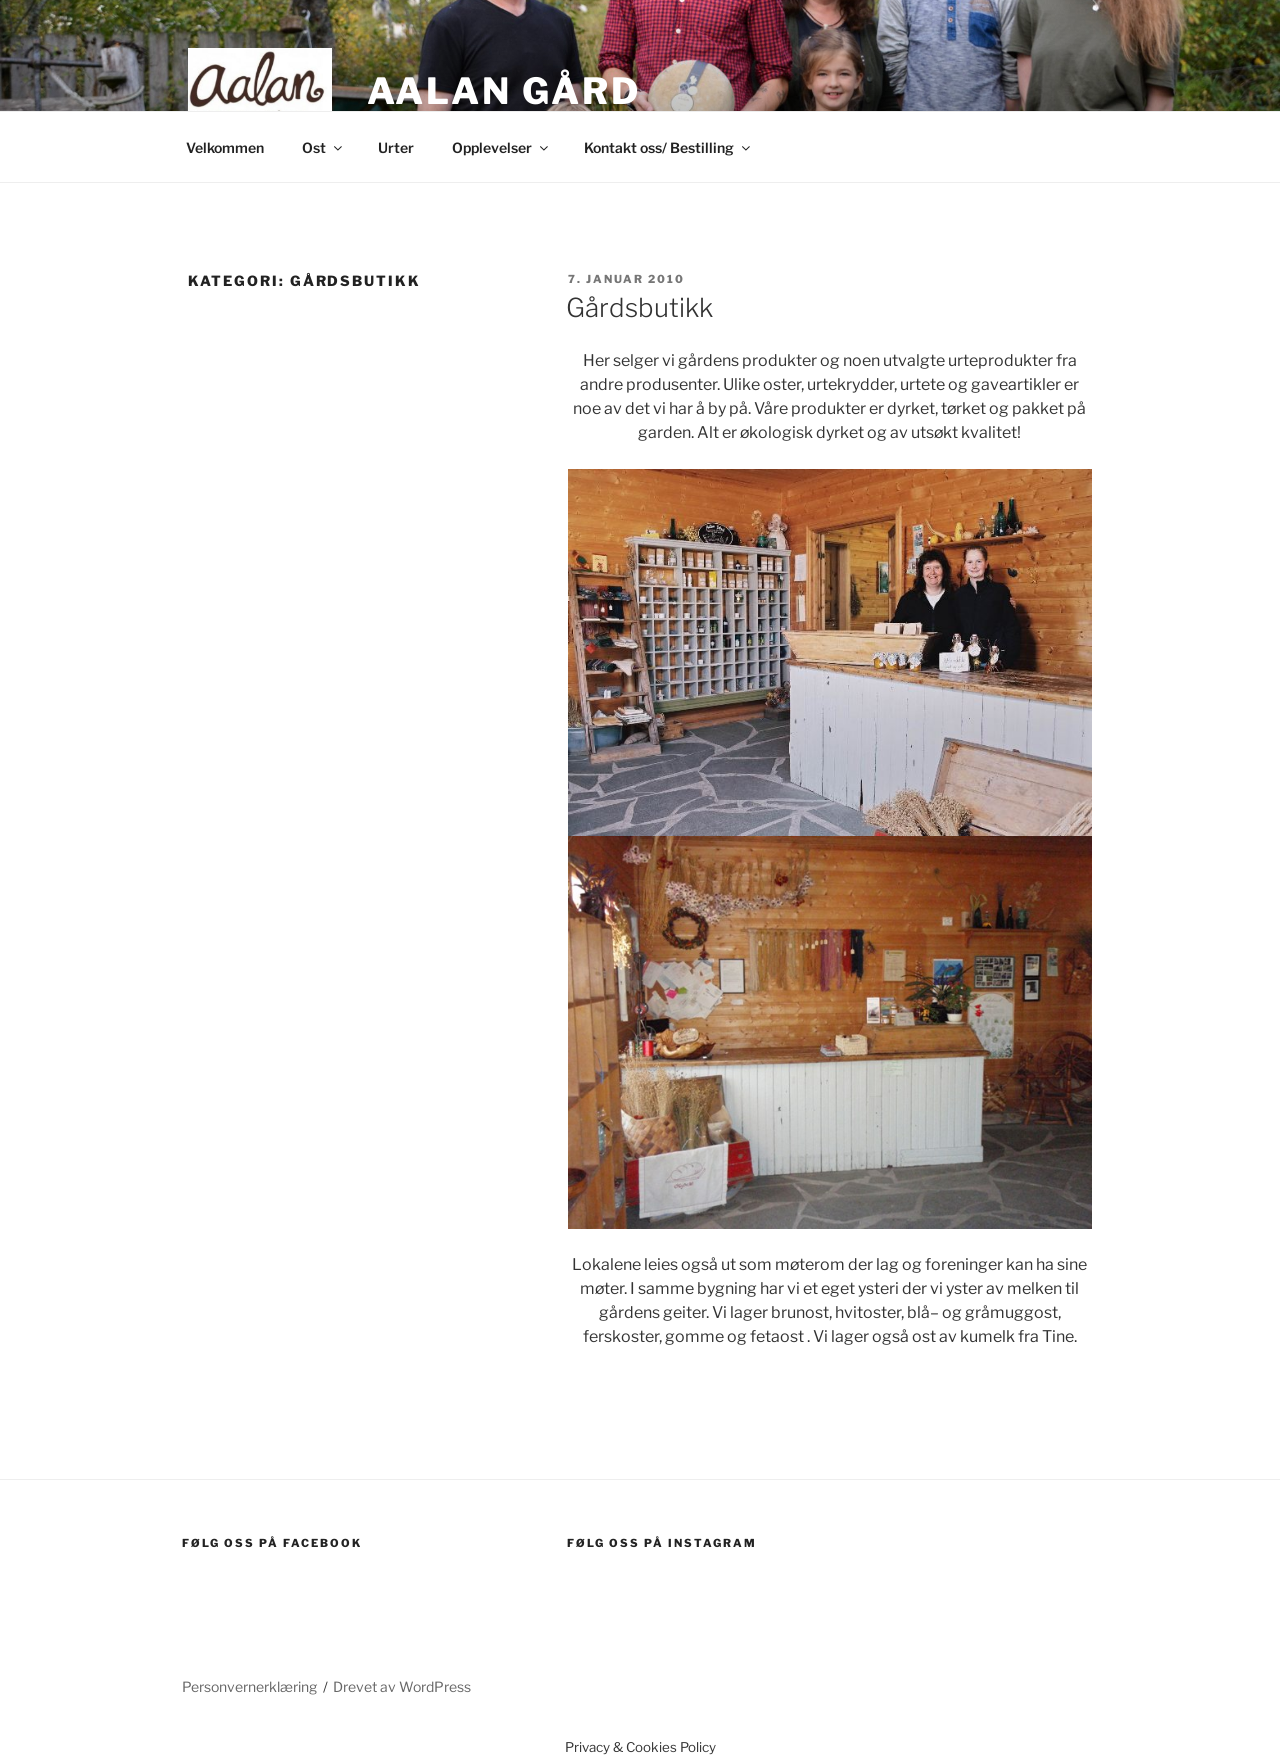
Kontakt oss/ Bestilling (668, 147)
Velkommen (225, 147)
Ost (323, 147)
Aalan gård (504, 91)
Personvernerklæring (249, 1686)
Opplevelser (501, 147)
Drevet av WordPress (402, 1686)
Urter (396, 147)
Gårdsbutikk (639, 307)
